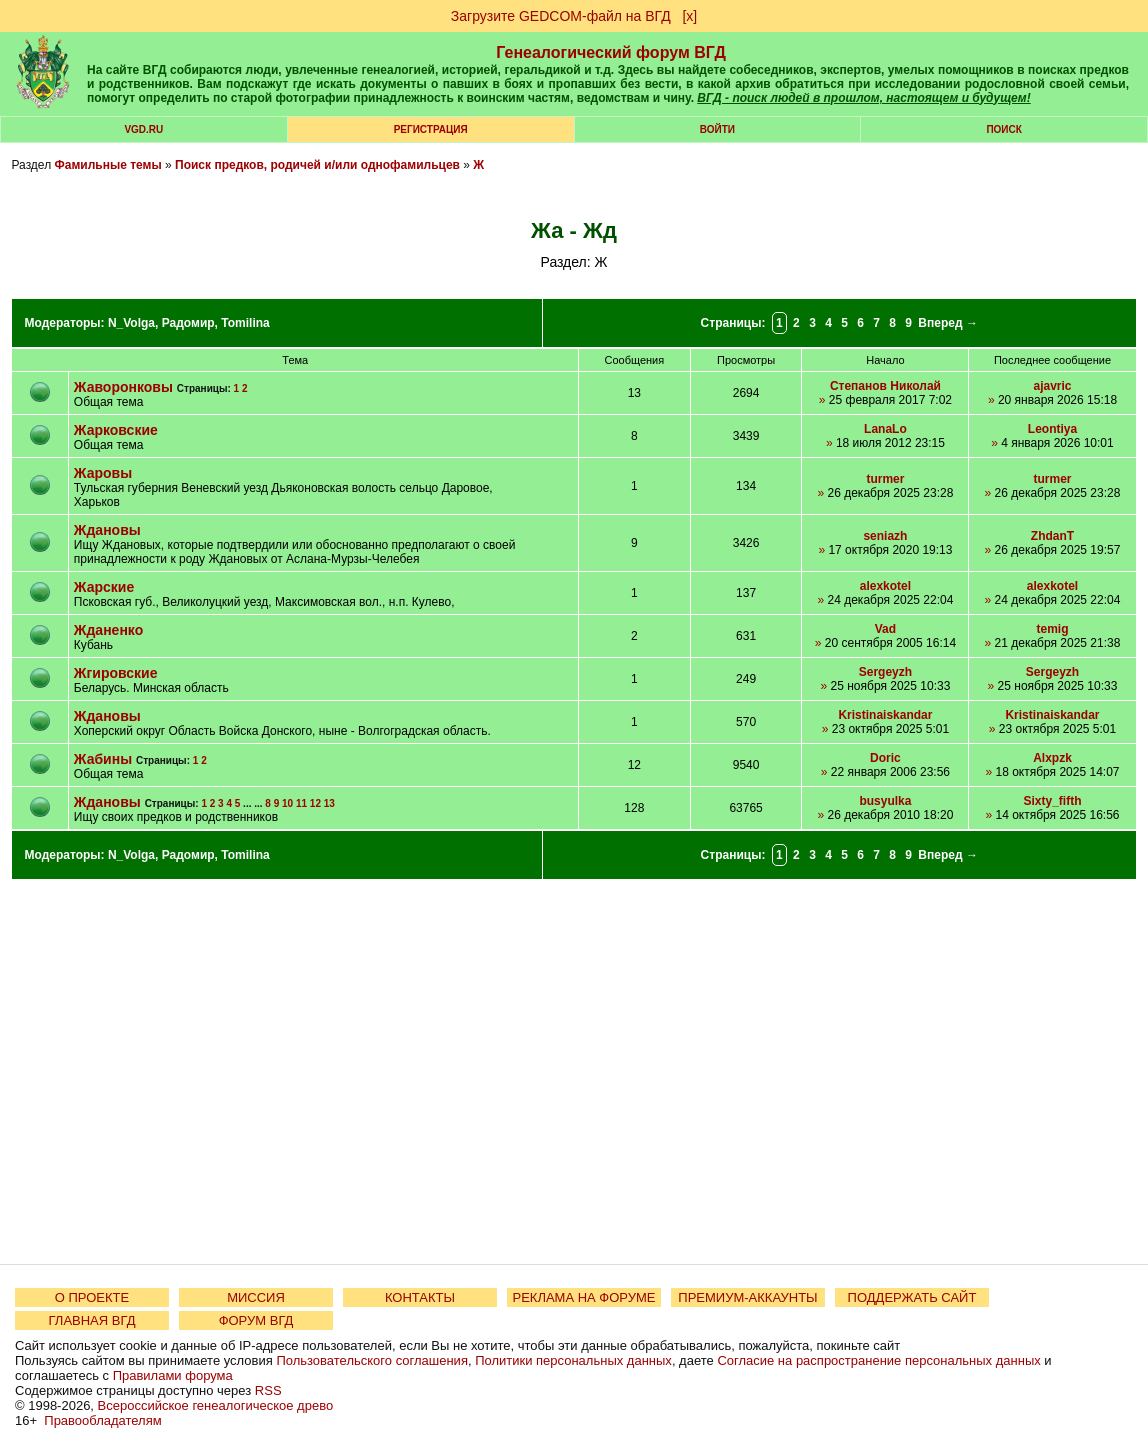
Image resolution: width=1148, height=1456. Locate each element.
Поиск (1003, 129)
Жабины (103, 759)
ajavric (1052, 386)
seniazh (885, 536)
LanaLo (885, 429)
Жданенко (108, 630)
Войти (717, 129)
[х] (689, 16)
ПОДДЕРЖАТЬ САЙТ (912, 1297)
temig (1052, 629)
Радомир (188, 323)
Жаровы (103, 473)
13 (329, 803)
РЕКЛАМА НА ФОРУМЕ (583, 1297)
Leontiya (1052, 429)
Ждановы (107, 530)
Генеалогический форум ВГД (611, 52)
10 (287, 803)
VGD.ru (143, 129)
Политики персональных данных (573, 1360)
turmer (885, 479)
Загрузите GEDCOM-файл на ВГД (561, 16)
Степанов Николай (885, 386)
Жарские (104, 587)
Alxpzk (1052, 758)
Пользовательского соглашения (372, 1360)
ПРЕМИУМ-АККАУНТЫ (747, 1297)
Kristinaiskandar (885, 715)
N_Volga (131, 323)
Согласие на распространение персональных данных (878, 1360)
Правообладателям (102, 1420)
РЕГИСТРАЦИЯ (431, 129)
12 (315, 803)
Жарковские (116, 430)
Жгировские (116, 673)
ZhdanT (1052, 536)
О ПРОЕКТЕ (92, 1297)
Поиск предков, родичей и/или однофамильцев (317, 165)
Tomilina (245, 323)
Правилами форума (173, 1375)
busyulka (885, 801)
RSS (268, 1390)
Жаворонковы (123, 387)
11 (301, 803)
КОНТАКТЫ (420, 1297)
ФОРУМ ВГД (256, 1320)
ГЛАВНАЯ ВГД (92, 1320)
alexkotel (885, 586)
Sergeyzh (885, 672)
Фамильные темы (107, 165)
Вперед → (948, 323)
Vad (885, 629)
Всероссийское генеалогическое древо (216, 1405)
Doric (885, 758)
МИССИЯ (256, 1297)
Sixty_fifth (1052, 801)
